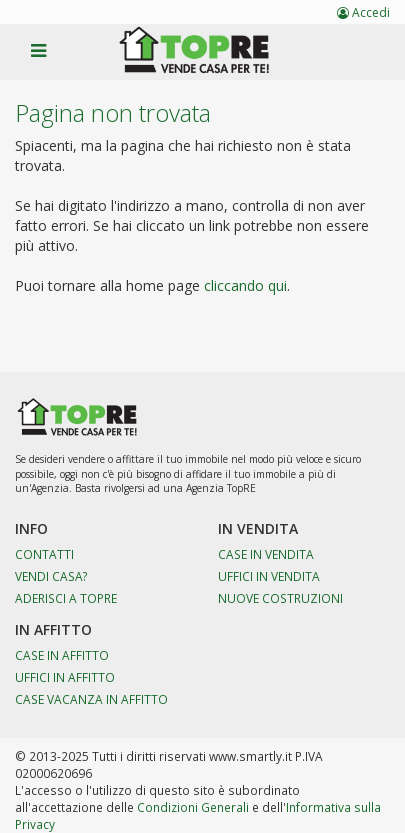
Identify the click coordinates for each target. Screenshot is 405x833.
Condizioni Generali (193, 807)
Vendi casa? (51, 576)
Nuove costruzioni (280, 598)
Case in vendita (266, 554)
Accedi (363, 12)
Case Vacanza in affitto (91, 699)
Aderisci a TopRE (66, 598)
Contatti (44, 554)
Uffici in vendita (269, 576)
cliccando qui (245, 285)
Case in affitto (62, 655)
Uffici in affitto (65, 677)
